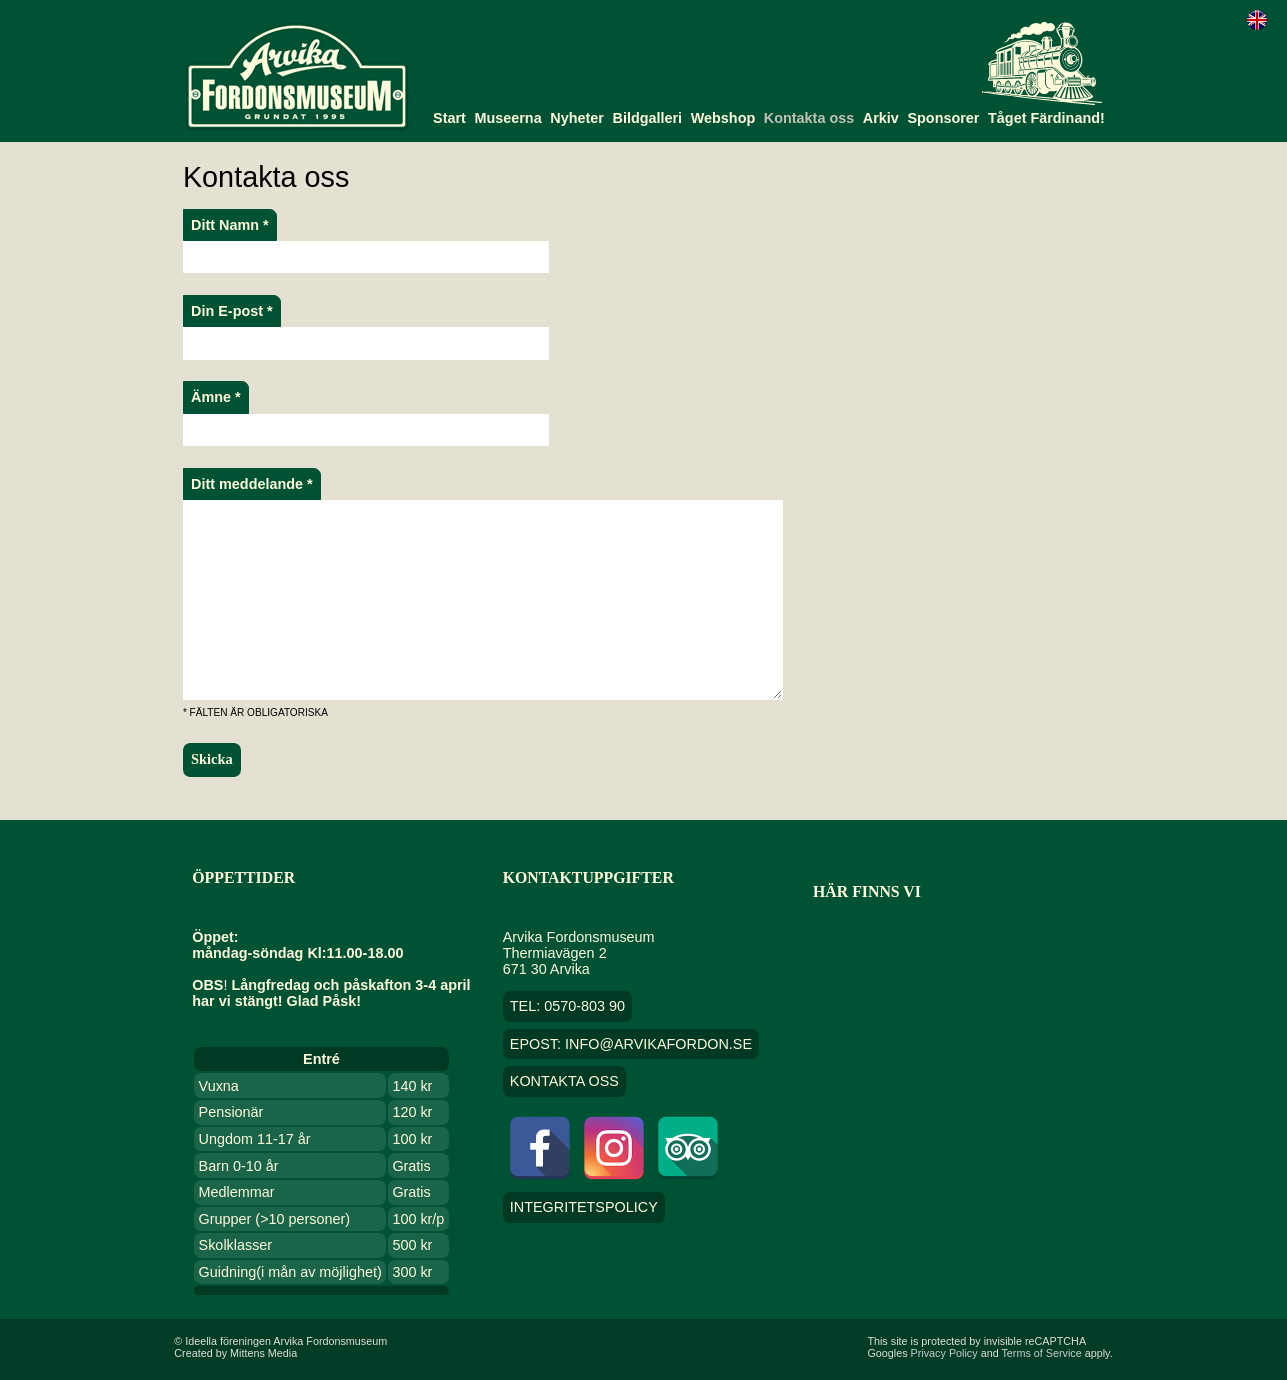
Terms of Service (1041, 1353)
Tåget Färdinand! (1046, 118)
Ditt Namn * (230, 225)
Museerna (507, 118)
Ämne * (216, 397)
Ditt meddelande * (252, 484)
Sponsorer (943, 118)
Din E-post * (232, 311)
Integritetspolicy (584, 1208)
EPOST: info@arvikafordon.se (631, 1044)
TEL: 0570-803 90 (567, 1006)
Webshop (723, 118)
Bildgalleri (648, 118)
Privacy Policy (944, 1353)
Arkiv (881, 118)
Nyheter (577, 118)
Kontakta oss (809, 118)
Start (449, 118)
